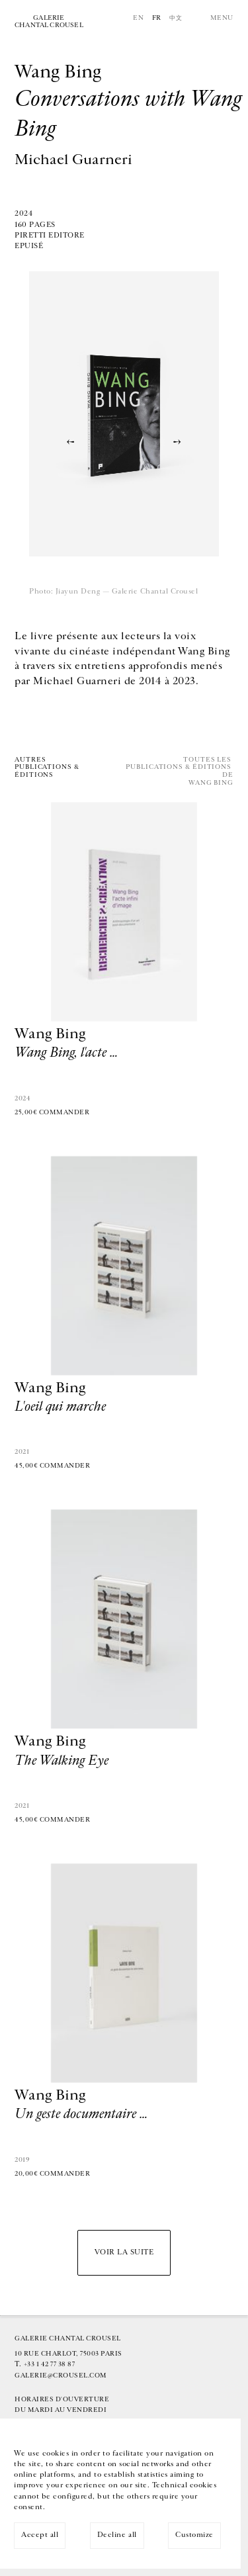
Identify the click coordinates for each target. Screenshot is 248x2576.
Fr (156, 18)
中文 (175, 18)
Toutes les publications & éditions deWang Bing (179, 771)
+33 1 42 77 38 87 (49, 2364)
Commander (64, 1112)
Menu (221, 18)
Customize (194, 2534)
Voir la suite (124, 2252)
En (138, 18)
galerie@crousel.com (61, 2375)
